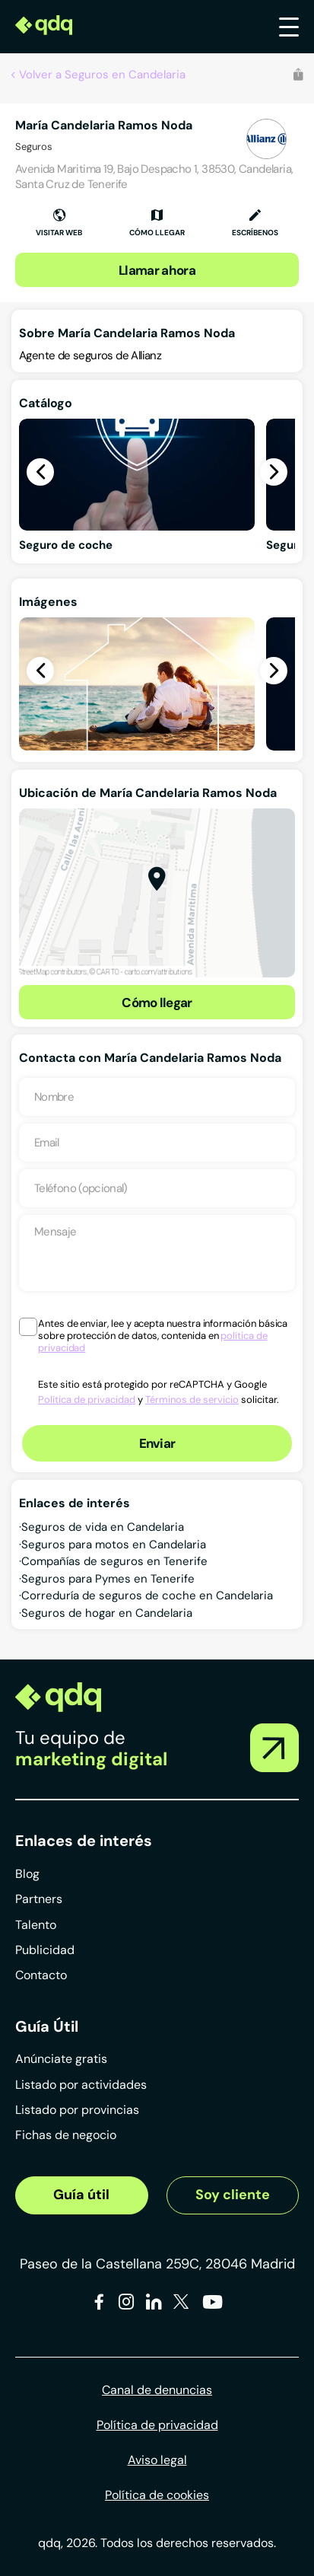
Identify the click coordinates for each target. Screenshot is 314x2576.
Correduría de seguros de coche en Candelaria (147, 1595)
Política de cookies (157, 2495)
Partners (38, 1899)
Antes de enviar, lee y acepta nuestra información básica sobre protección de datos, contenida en (162, 1336)
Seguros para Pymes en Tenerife (108, 1578)
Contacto (41, 1975)
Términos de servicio (192, 1399)
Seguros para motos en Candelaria (113, 1544)
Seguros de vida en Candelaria (102, 1527)
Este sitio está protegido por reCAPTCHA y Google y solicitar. (158, 1392)
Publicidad (45, 1950)
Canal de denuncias (157, 2390)
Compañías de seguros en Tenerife (114, 1561)
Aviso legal (157, 2460)
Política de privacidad (86, 1399)
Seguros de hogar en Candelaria (106, 1613)
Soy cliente (232, 2194)
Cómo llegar (157, 1002)
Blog (27, 1874)
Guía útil (81, 2194)
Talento (35, 1925)
